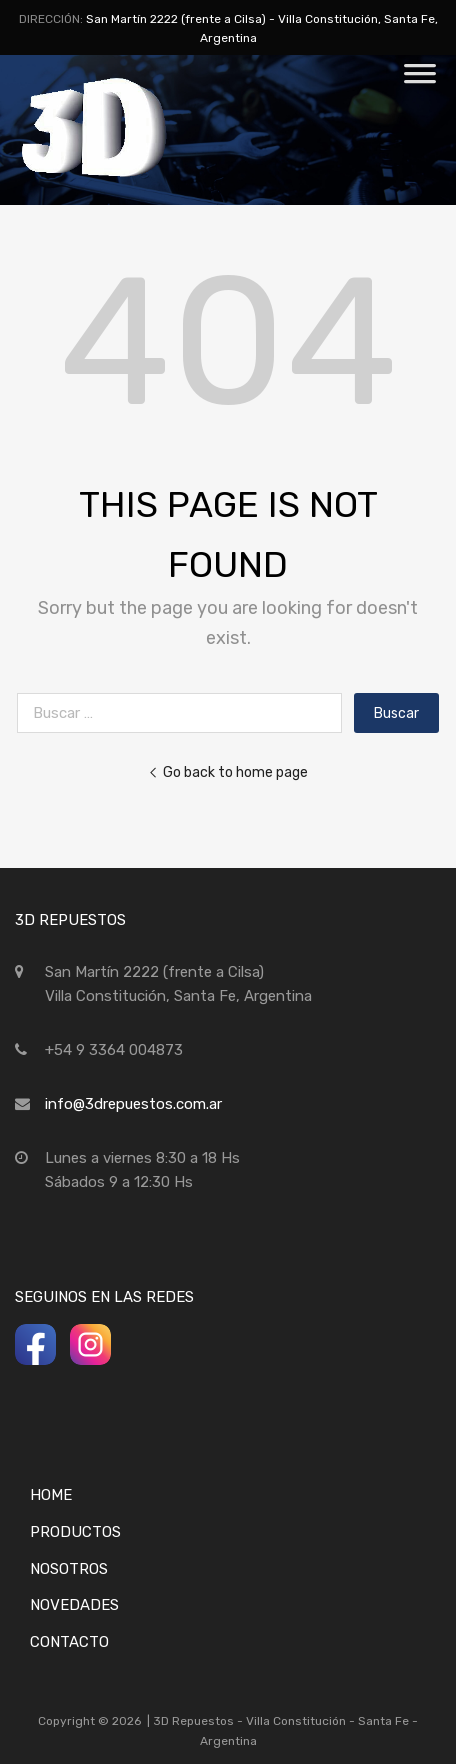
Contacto (69, 1642)
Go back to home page (228, 772)
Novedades (74, 1605)
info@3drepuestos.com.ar (133, 1104)
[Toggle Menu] (420, 80)
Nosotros (69, 1569)
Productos (75, 1532)
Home (51, 1495)
